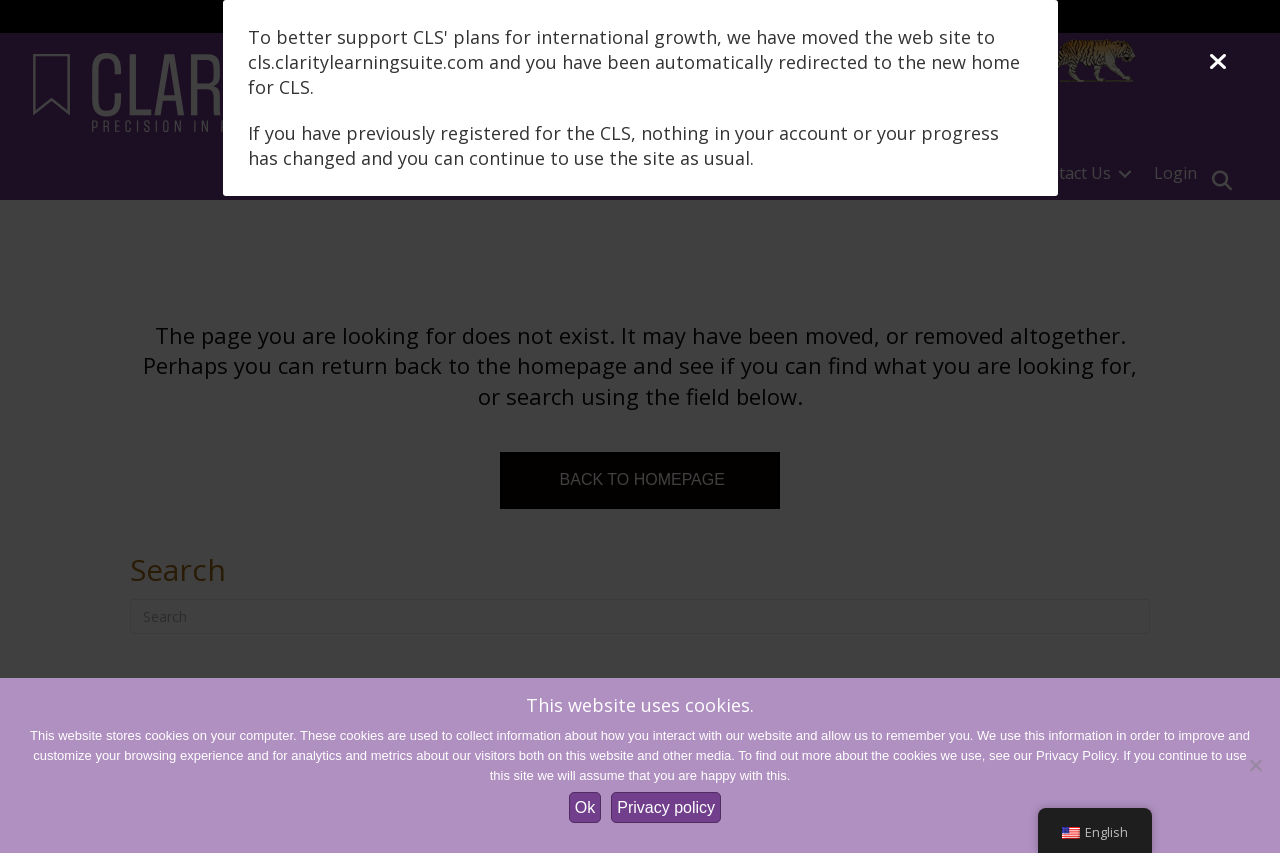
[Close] (1217, 62)
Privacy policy (666, 807)
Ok (585, 807)
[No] (1255, 765)
